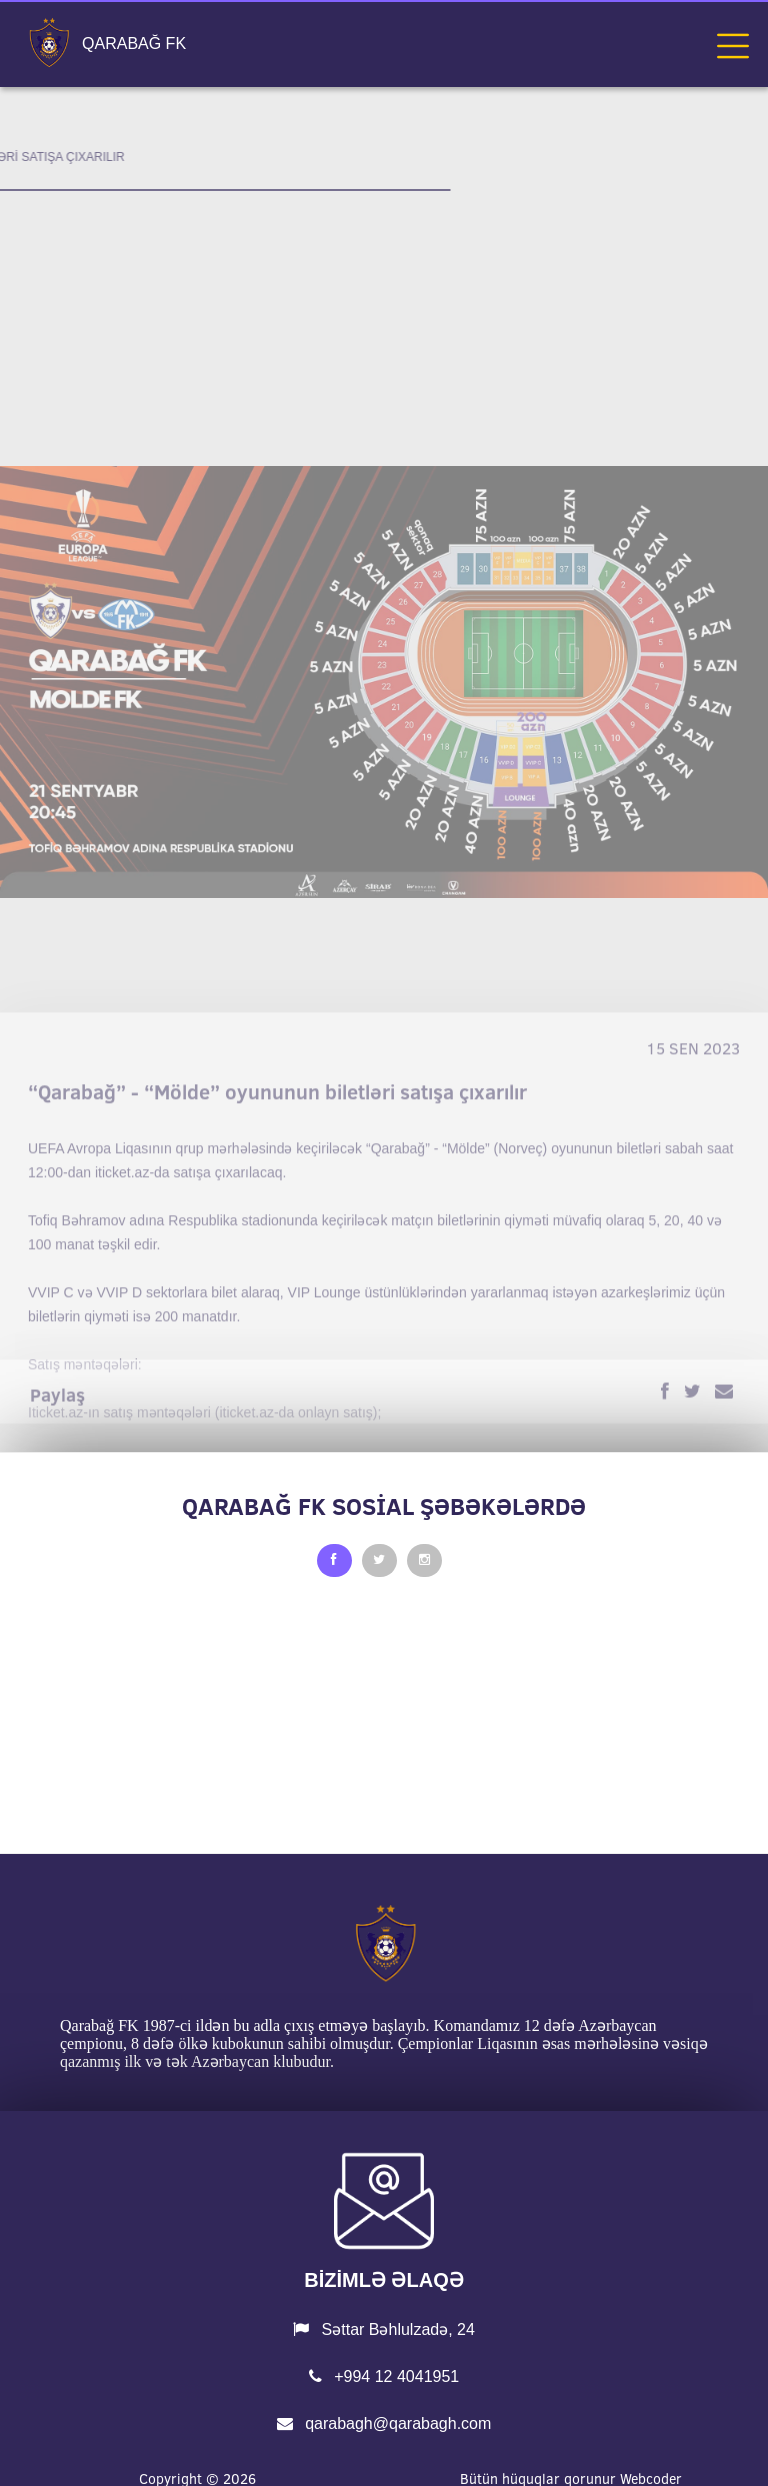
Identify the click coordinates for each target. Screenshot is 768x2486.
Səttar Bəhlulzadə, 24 (384, 2329)
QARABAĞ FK (134, 44)
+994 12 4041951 (384, 2376)
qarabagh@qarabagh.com (384, 2423)
